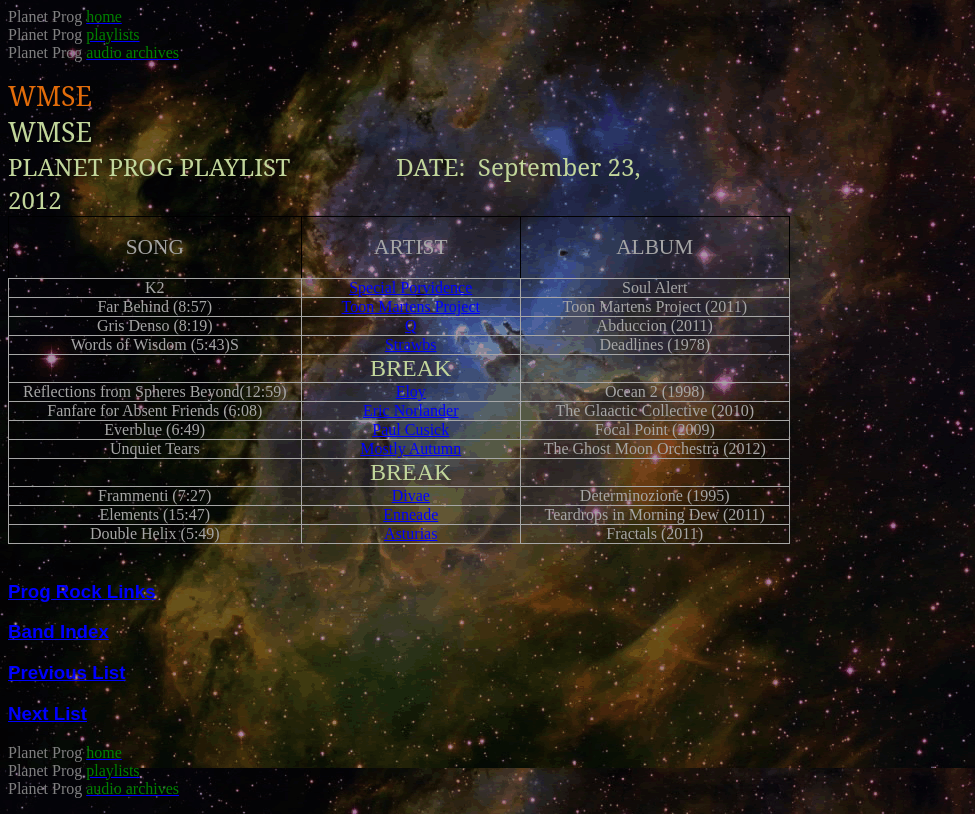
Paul (410, 429)
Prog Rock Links (82, 591)
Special (410, 287)
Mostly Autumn (410, 448)
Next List (47, 713)
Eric (411, 410)
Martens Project (411, 306)
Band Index (58, 631)
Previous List (66, 672)
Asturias (410, 533)
